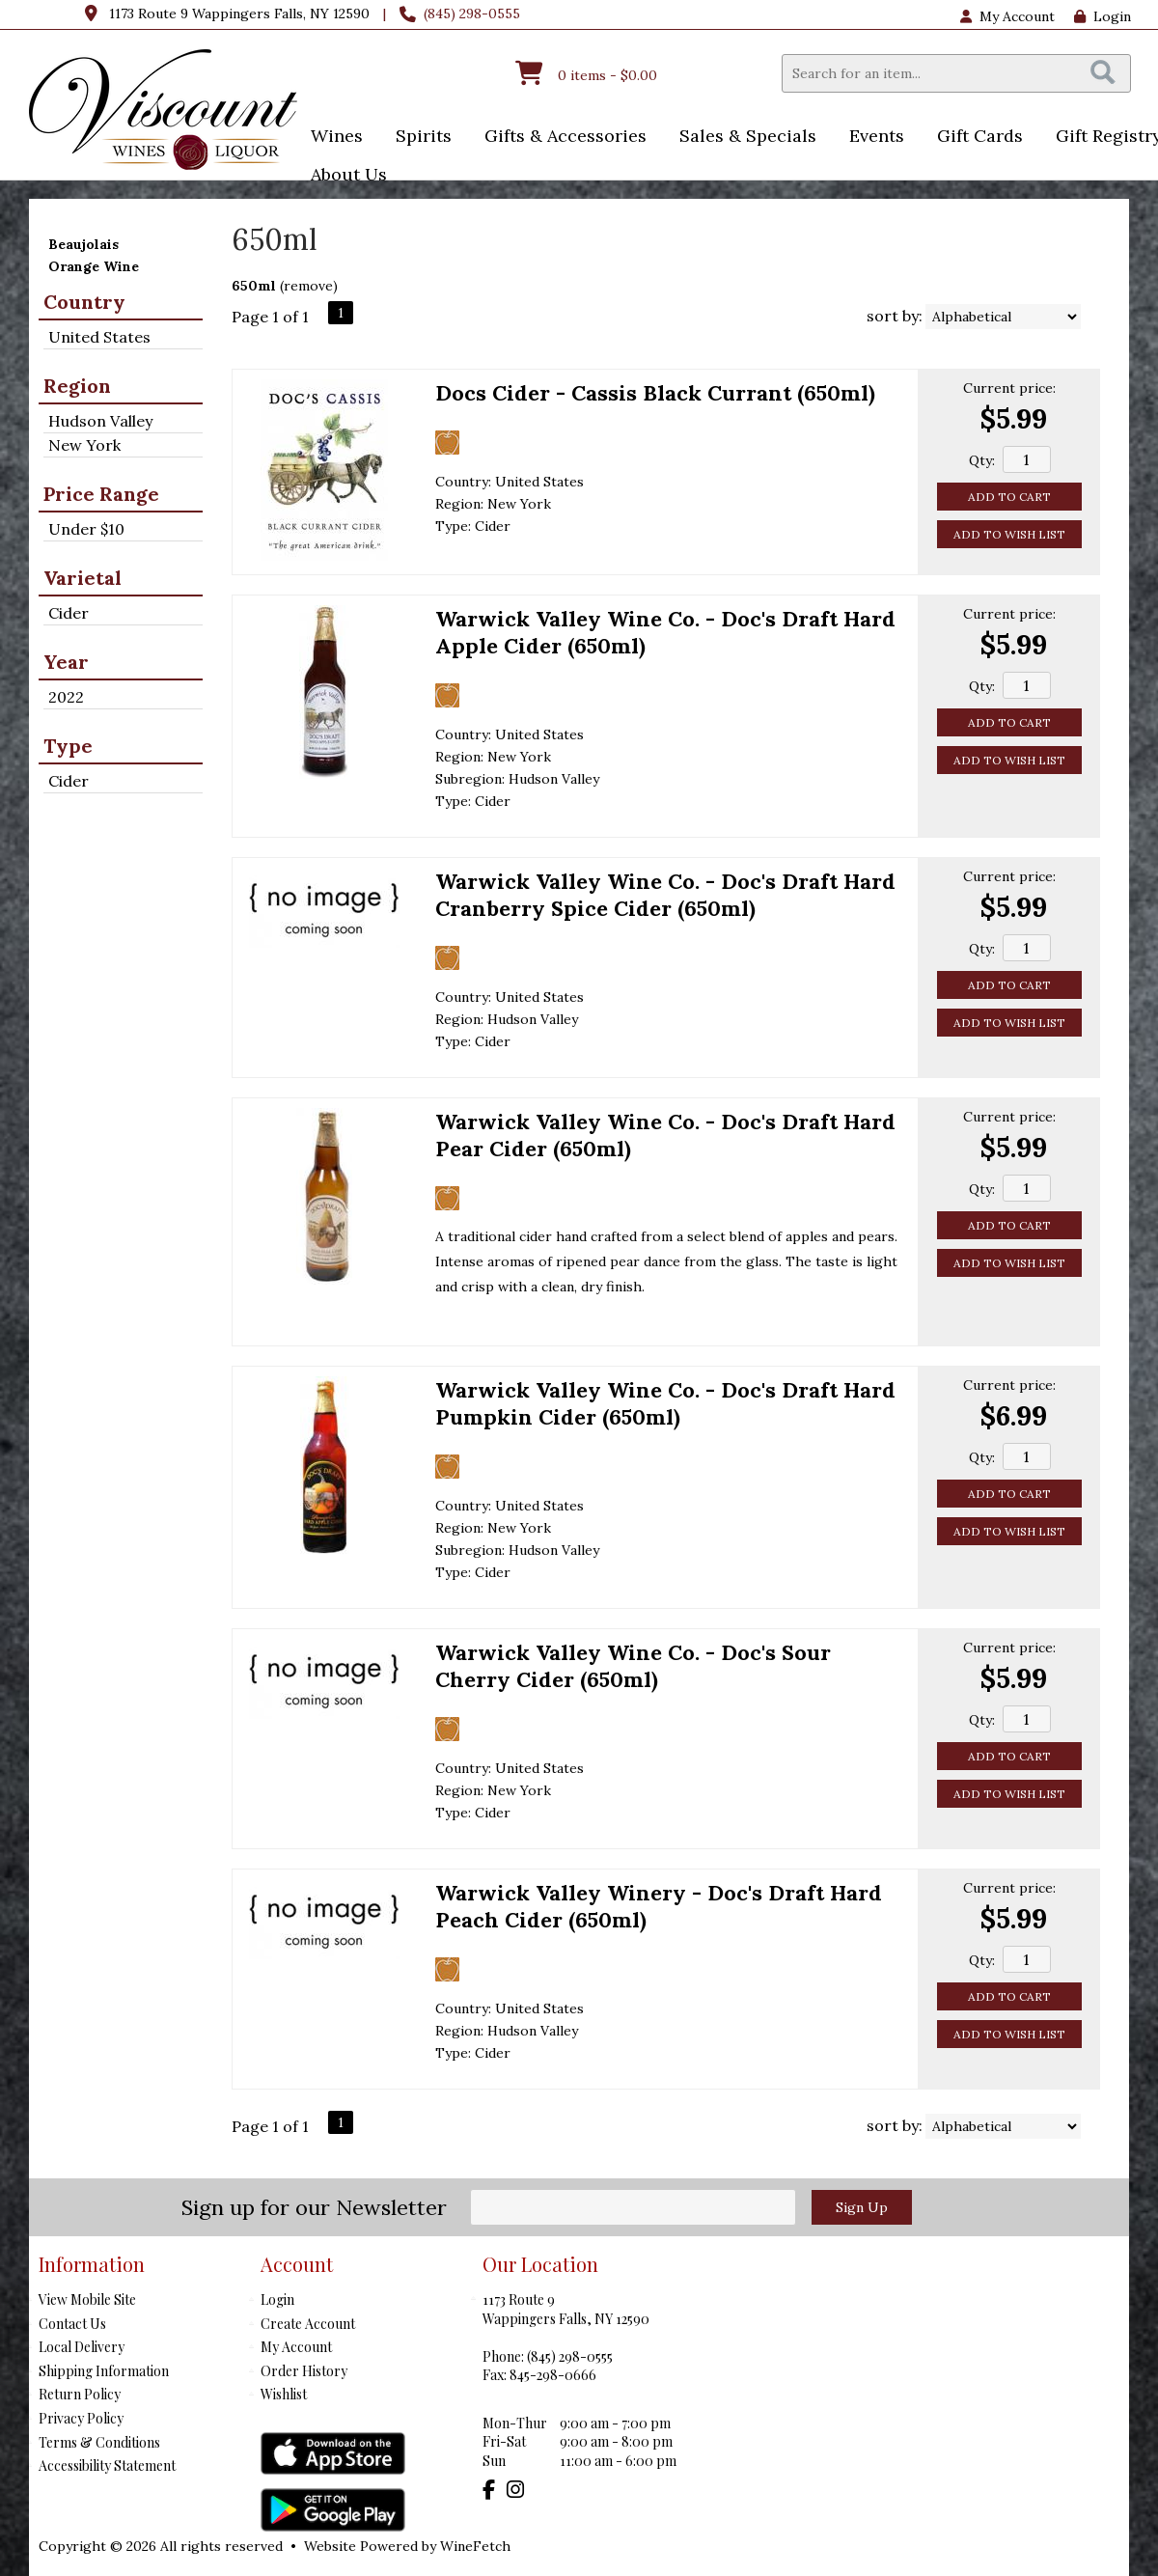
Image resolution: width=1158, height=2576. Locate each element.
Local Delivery (81, 2347)
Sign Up (862, 2207)
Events (870, 138)
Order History (304, 2371)
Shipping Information (104, 2371)
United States (99, 336)
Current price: (1009, 388)
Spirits (417, 138)
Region (77, 386)
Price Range (101, 494)
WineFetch (475, 2546)
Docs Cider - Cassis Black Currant (655, 392)
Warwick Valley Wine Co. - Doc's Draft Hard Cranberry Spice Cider (665, 895)
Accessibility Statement (107, 2465)
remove (308, 285)
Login (1102, 16)
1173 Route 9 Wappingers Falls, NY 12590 (239, 13)
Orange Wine (93, 266)
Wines (330, 138)
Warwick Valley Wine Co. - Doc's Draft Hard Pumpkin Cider (665, 1403)
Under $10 (86, 529)
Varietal (82, 578)
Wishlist (284, 2394)
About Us (342, 176)
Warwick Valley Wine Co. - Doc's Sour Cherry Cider (633, 1666)
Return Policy (80, 2394)
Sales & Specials (741, 138)
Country (84, 302)
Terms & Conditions (99, 2442)
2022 (66, 696)
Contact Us (72, 2323)
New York (84, 445)
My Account (296, 2347)
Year (66, 662)
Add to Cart (1009, 496)
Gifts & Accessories (559, 138)
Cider (68, 613)
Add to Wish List (1009, 534)
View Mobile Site (87, 2299)
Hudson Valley (100, 420)
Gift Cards (980, 136)
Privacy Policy (81, 2418)
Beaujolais (83, 244)
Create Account (308, 2323)
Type (68, 746)
